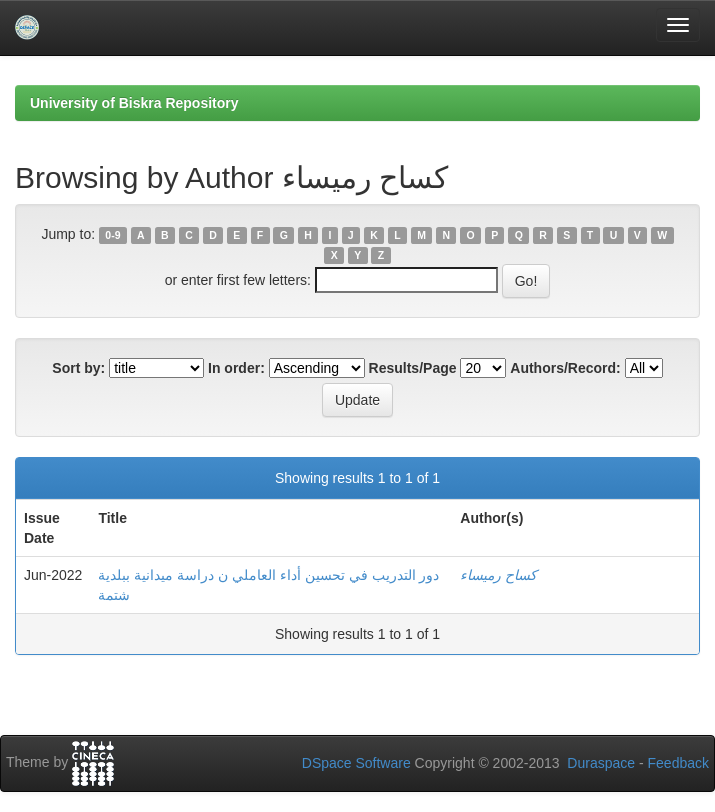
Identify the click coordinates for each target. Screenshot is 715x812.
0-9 (112, 235)
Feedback (678, 763)
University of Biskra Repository (134, 103)
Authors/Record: (565, 368)
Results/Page (413, 368)
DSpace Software (356, 763)
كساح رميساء (498, 575)
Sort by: (78, 368)
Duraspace (601, 763)
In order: (236, 368)
